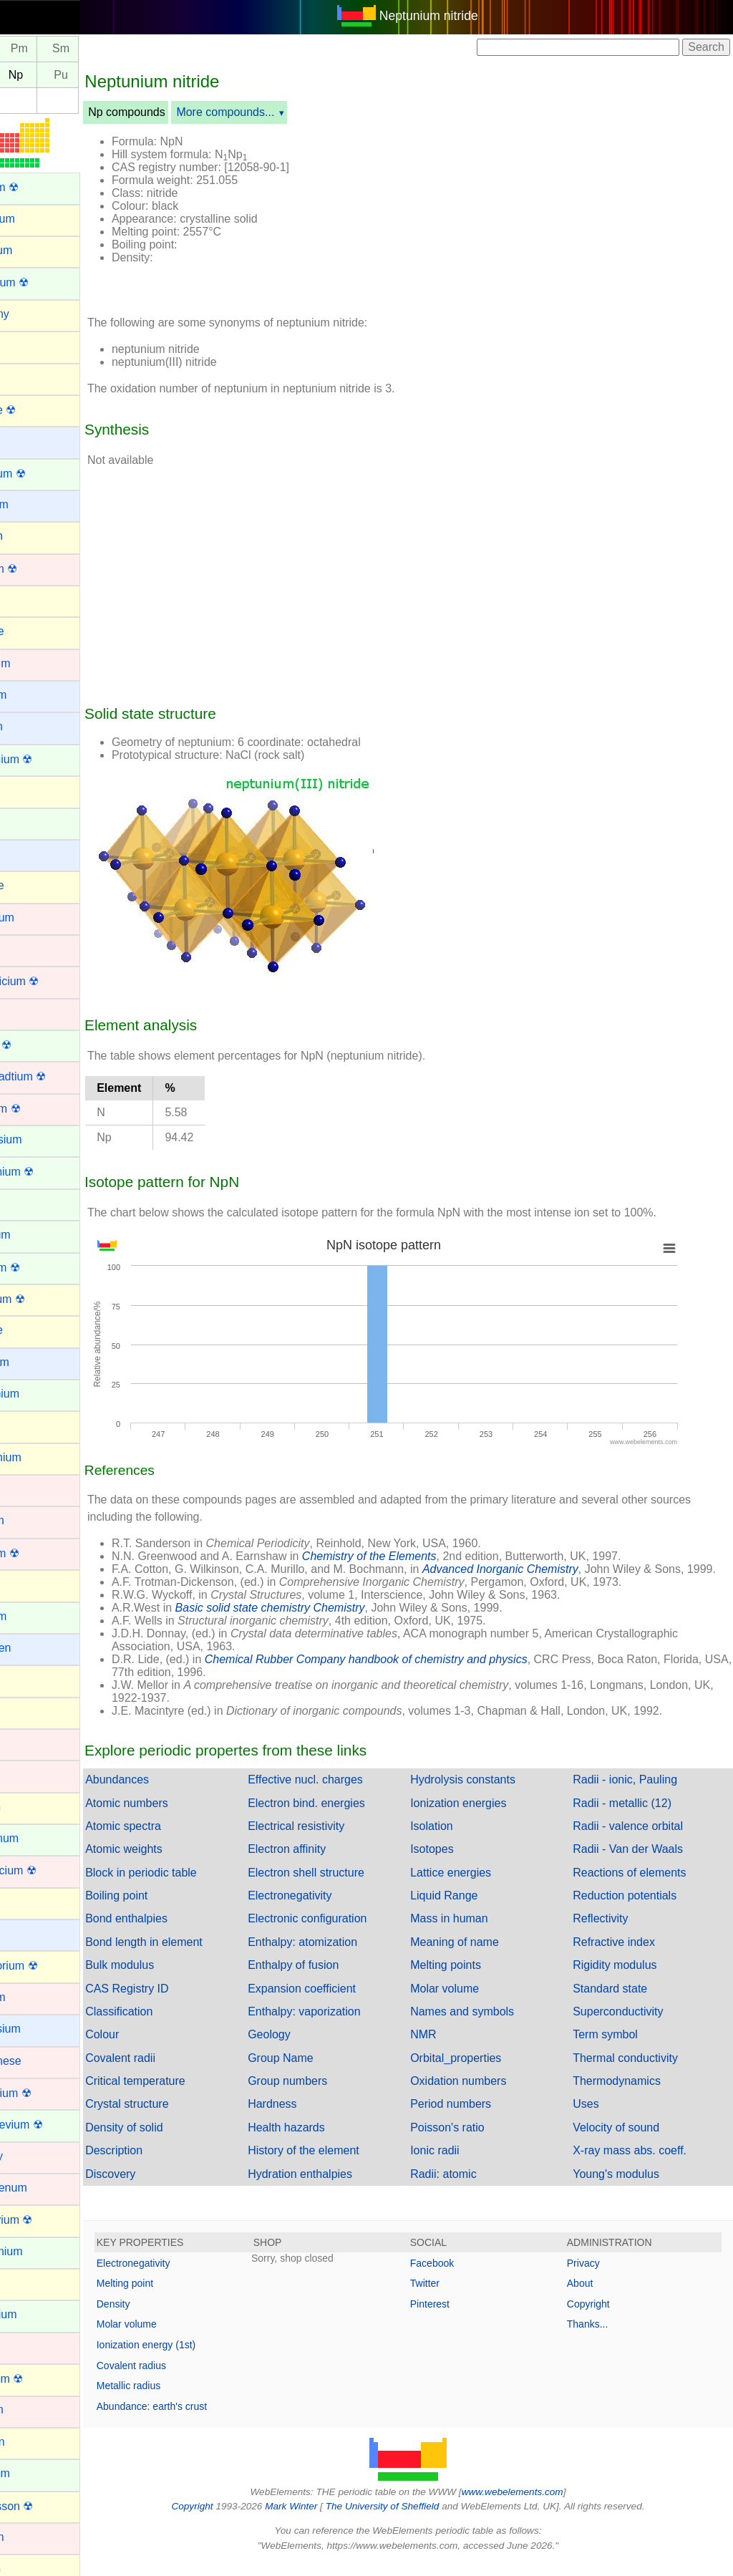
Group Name (317, 2071)
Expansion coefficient (338, 2001)
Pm (68, 49)
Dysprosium (40, 1139)
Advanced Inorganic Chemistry (549, 1569)
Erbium (28, 1203)
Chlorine (31, 885)
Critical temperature (184, 2094)
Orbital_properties (480, 2071)
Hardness (308, 2117)
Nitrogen (31, 2442)
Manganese (40, 2061)
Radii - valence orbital (640, 1839)
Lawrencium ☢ (47, 1870)
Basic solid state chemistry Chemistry (319, 1620)
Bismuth (31, 536)
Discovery (159, 2187)
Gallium (29, 1425)
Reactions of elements (641, 1885)
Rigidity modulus (627, 1978)
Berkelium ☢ (42, 474)
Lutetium (32, 1997)
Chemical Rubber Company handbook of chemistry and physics (414, 1672)
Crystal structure (175, 2117)
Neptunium (37, 2314)
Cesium (29, 854)
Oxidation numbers (482, 2094)
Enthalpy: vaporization (340, 2024)
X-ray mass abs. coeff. (642, 2163)
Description (162, 2163)
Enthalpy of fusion (329, 1978)
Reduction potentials (637, 1908)
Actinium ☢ (38, 187)
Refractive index (626, 1955)
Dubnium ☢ (39, 1109)
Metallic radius (177, 2398)
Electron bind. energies (343, 1816)
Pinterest (454, 2317)
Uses (598, 2117)
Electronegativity (326, 1908)
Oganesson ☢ (46, 2506)
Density (162, 2317)
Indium (27, 1679)
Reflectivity (612, 1931)
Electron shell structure (342, 1885)
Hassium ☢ (39, 1553)
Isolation (456, 1839)
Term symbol (617, 2047)
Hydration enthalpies (336, 2187)
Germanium (40, 1457)
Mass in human (474, 1931)
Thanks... (600, 2337)
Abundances (166, 1792)
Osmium (31, 2537)
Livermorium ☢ (48, 1966)
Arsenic (29, 377)
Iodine (26, 1711)
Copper (28, 1013)
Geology (305, 2047)
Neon (23, 2283)
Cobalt (26, 949)
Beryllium (33, 504)
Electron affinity (323, 1862)
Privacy (595, 2276)
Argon (25, 345)
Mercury (31, 2156)
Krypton (29, 1807)
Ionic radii (459, 2163)
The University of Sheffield (408, 2519)
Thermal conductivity (637, 2071)
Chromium (36, 917)
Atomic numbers (175, 1816)
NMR (447, 2047)
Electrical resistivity (332, 1839)
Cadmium (34, 663)
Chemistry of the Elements (418, 1556)
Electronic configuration (343, 1931)
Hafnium (31, 1520)
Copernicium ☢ (48, 981)
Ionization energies (482, 1816)
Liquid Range (468, 1908)
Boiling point (165, 1908)
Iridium (27, 1743)
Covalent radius (180, 2378)
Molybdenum (43, 2188)
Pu (109, 75)
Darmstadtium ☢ (52, 1076)
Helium (28, 1584)
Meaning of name (479, 1955)
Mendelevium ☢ (51, 2125)
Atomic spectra (172, 1839)
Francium (34, 1362)
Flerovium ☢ (42, 1299)
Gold (22, 1489)
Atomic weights (172, 1862)
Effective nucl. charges (341, 1792)
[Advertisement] (539, 213)
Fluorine (31, 1330)
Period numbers (475, 2117)
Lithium (28, 1933)
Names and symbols (486, 2024)
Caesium (32, 695)
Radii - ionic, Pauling (637, 1792)
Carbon (28, 790)
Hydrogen (34, 1648)
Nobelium (34, 2473)
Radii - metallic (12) (634, 1816)
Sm (109, 49)
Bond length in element (192, 1955)
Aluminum (35, 250)
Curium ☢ (35, 1045)
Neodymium (40, 2251)
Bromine (31, 631)
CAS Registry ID (175, 2001)
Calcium (31, 726)
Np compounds (175, 112)
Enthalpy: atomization (339, 1955)
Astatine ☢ (37, 410)
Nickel (26, 2346)
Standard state (622, 2001)
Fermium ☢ (39, 1268)
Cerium (28, 822)
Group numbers (324, 2094)
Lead (23, 1902)
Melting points (470, 1978)
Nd (26, 49)
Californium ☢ (45, 759)
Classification (167, 2024)
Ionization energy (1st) (195, 2357)
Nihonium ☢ (41, 2379)
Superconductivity (630, 2024)
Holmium (32, 1616)
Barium (28, 441)
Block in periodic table (190, 1885)
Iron (20, 1774)
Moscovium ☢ (45, 2220)
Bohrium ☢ (38, 569)
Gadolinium (39, 1394)
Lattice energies (475, 1885)
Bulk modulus (168, 1978)
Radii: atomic (467, 2187)
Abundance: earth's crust (200, 2419)
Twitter (449, 2296)
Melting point (173, 2296)
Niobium (31, 2409)
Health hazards (322, 2140)
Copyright (600, 2317)
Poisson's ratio (472, 2140)
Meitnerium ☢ (45, 2093)
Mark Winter (315, 2519)
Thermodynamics (629, 2094)
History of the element (340, 2163)
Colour (151, 2047)
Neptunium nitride (453, 16)
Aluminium (37, 219)
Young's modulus (628, 2187)
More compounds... (274, 112)
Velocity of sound (628, 2140)
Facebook (456, 2276)
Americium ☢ (43, 282)
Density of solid (173, 2140)
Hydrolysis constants (487, 1792)
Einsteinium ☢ (46, 1172)
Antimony (34, 314)
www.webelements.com (537, 2504)
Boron (25, 600)
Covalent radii (169, 2071)
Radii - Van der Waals (640, 1862)
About (592, 2296)
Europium (34, 1235)
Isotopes (456, 1862)
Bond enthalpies (175, 1931)
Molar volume (469, 2001)
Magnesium (39, 2029)
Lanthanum (38, 1838)
